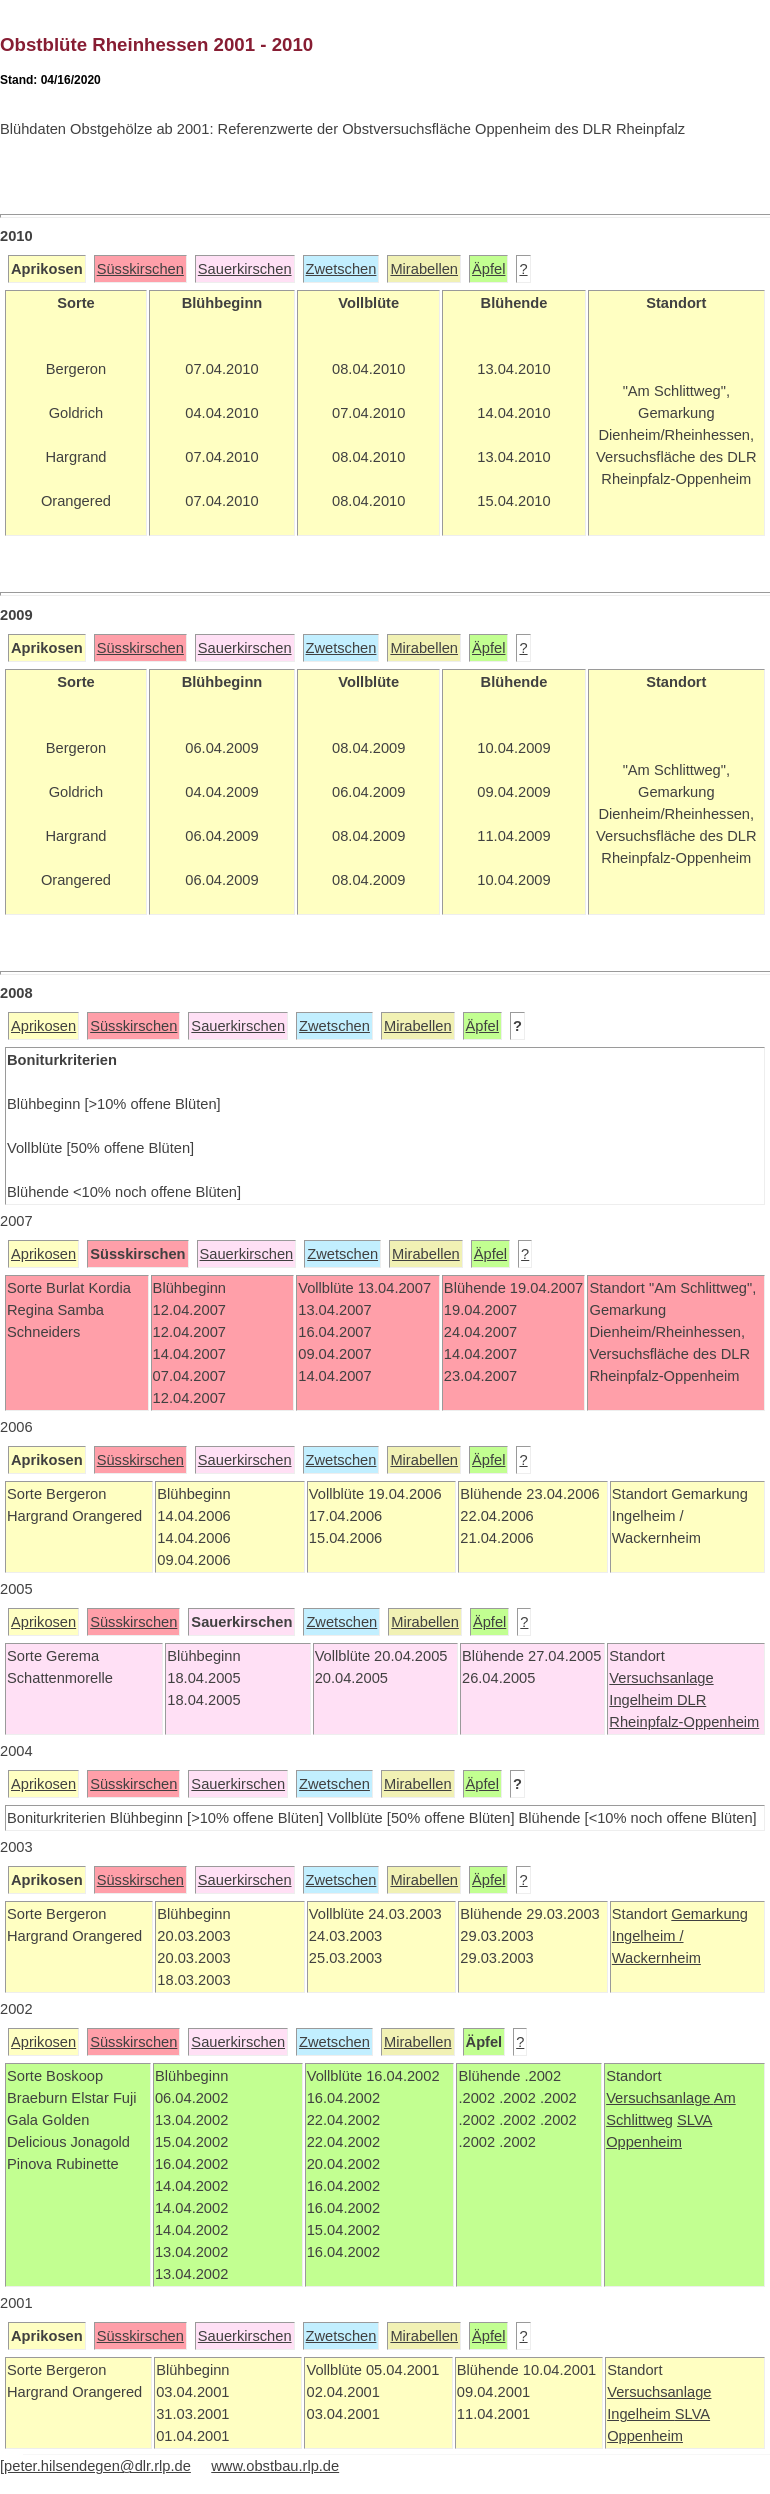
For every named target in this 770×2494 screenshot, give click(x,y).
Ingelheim (643, 1700)
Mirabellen (424, 269)
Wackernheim (656, 1958)
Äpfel (488, 269)
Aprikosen (43, 1026)
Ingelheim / (648, 1936)
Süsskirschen (140, 269)
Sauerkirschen (245, 269)
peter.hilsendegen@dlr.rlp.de (97, 2466)
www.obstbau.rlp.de (275, 2466)
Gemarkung (709, 1914)
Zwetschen (341, 269)
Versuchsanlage (661, 1678)
